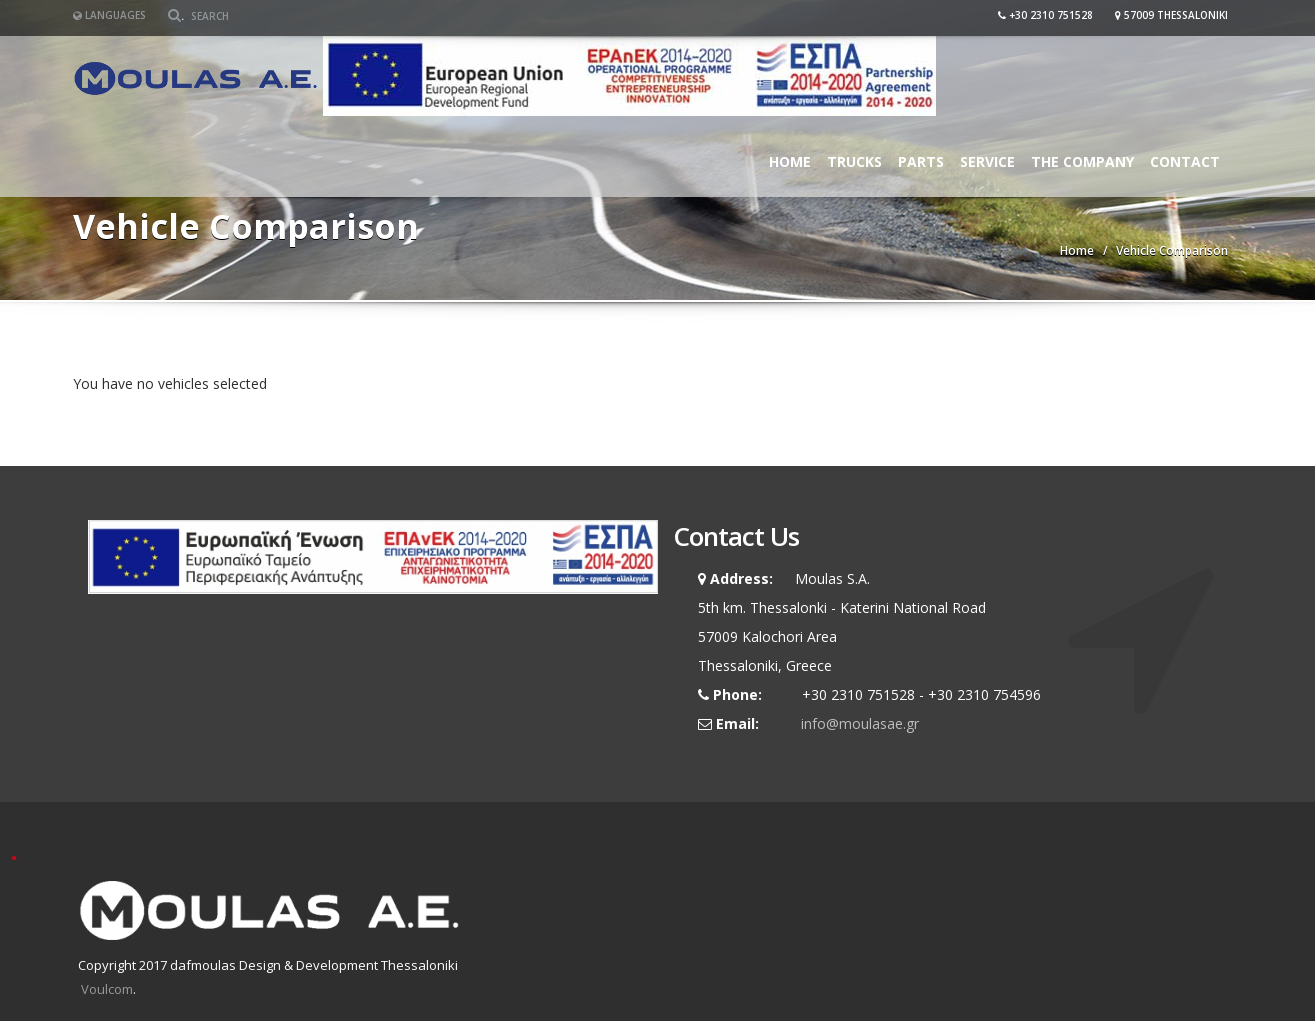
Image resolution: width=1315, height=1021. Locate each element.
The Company (1082, 161)
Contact (1185, 161)
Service (987, 161)
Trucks (854, 161)
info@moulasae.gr (860, 723)
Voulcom (107, 989)
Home (790, 161)
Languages (109, 15)
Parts (921, 161)
